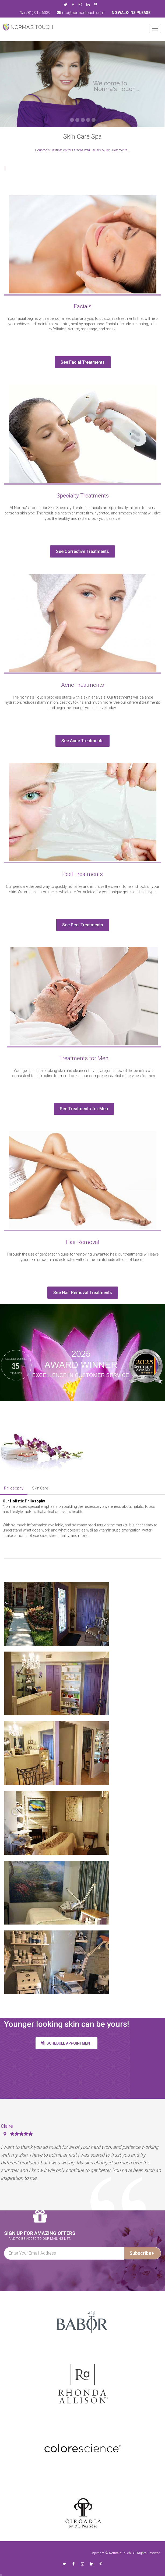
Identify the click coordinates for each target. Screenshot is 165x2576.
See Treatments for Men (79, 1108)
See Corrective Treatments (77, 551)
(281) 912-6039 (35, 12)
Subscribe (141, 2253)
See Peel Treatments (78, 924)
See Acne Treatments (78, 740)
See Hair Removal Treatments (78, 1292)
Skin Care (40, 1488)
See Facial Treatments (78, 362)
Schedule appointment (66, 2043)
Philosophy (13, 1488)
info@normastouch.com (80, 12)
